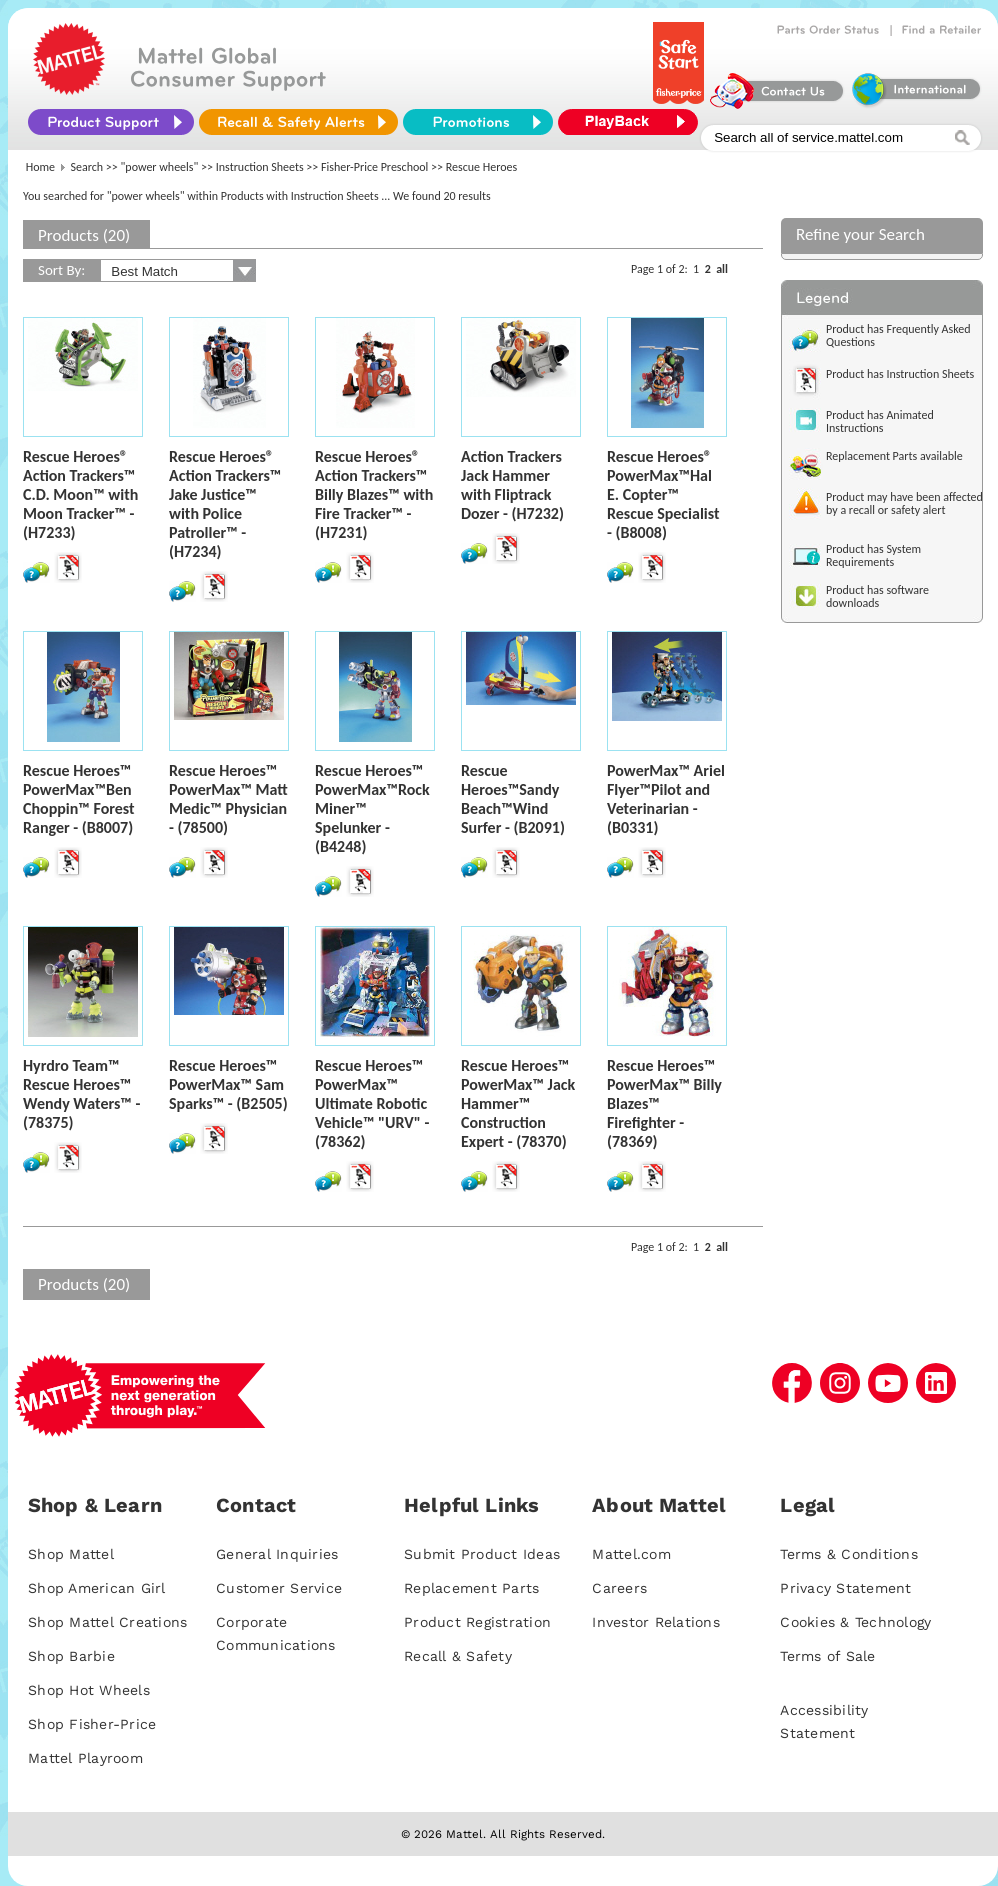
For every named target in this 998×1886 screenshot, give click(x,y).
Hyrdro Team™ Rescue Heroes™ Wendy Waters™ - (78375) (81, 1094)
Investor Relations (656, 1622)
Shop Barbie (71, 1656)
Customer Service (279, 1588)
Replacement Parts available (894, 456)
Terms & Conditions (849, 1554)
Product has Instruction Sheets (900, 374)
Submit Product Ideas (482, 1554)
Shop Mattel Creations (107, 1622)
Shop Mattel (71, 1554)
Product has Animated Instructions (880, 421)
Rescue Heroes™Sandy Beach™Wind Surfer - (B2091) (513, 799)
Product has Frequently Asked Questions (898, 335)
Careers (619, 1588)
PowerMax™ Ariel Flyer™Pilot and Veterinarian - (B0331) (666, 799)
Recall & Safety (458, 1656)
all (722, 269)
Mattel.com (631, 1554)
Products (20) (84, 235)
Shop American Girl (97, 1588)
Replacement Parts (471, 1588)
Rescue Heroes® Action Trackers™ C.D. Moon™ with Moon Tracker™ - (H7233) (80, 494)
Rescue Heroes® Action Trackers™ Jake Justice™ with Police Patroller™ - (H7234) (225, 504)
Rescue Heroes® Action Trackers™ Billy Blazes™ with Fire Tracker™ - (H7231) (374, 494)
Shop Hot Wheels (89, 1690)
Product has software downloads (877, 596)
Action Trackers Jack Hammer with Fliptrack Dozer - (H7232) (512, 485)
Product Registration (477, 1622)
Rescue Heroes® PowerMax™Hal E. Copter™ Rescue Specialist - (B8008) (663, 494)
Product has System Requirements (873, 555)
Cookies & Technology (855, 1622)
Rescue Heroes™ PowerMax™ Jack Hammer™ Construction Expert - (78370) (518, 1103)
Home (40, 167)
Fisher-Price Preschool (374, 167)
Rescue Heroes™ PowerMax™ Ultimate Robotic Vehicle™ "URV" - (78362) (372, 1103)
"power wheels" (160, 167)
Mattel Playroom (85, 1758)
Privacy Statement (845, 1588)
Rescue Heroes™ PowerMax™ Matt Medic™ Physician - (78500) (228, 799)
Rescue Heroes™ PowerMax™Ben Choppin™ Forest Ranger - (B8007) (79, 799)
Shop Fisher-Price (92, 1724)
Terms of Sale (827, 1656)
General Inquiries (277, 1554)
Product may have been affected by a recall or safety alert (904, 503)
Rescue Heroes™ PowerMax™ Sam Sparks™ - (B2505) (228, 1084)
